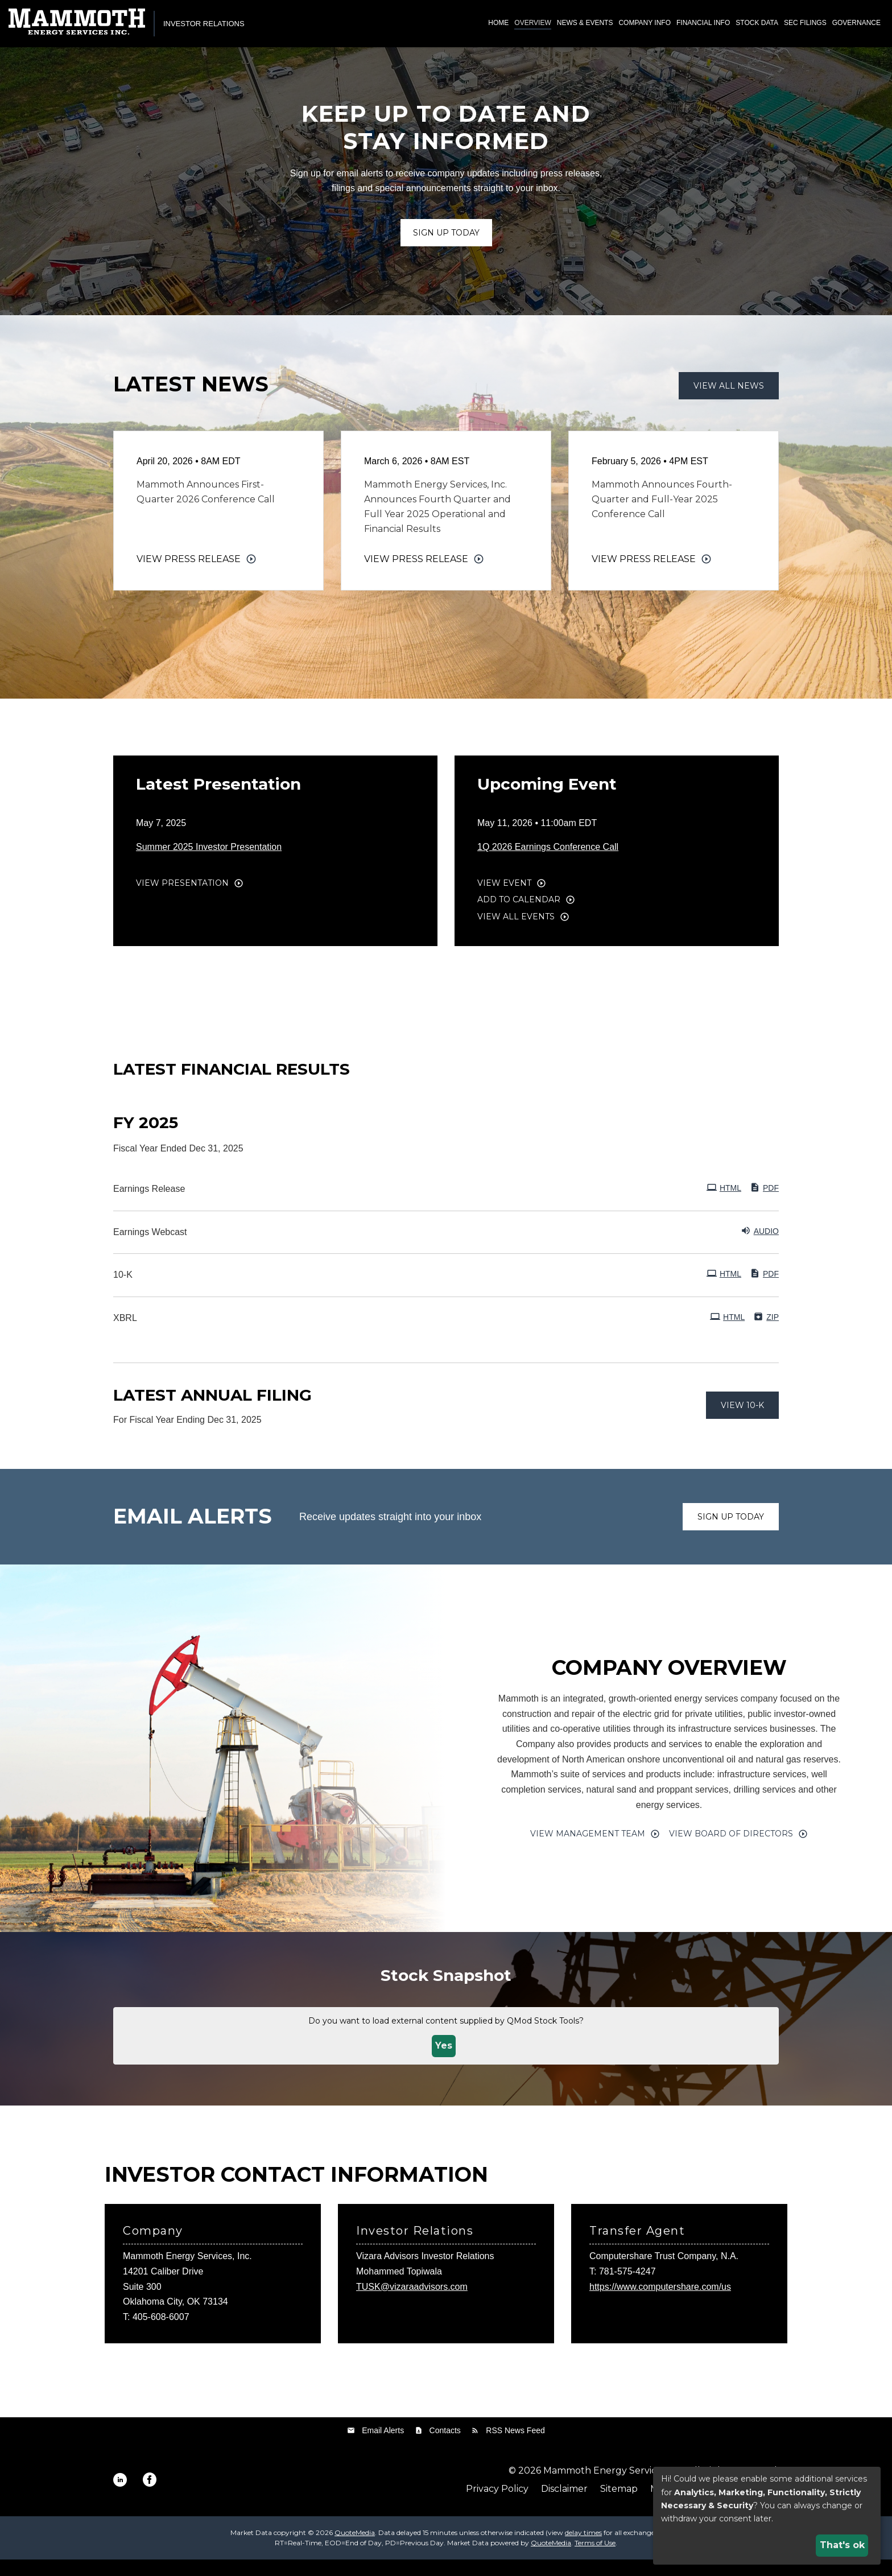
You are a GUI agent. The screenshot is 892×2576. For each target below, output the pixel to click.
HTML (724, 1204)
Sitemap (619, 2505)
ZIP (766, 1333)
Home (498, 23)
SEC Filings (805, 23)
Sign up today (730, 1533)
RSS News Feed (515, 2446)
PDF (764, 1204)
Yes (443, 2062)
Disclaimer (564, 2505)
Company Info (644, 23)
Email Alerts (383, 2446)
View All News (728, 402)
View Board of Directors (731, 1850)
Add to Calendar (518, 916)
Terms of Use (595, 2559)
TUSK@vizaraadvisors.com (412, 2302)
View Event (504, 899)
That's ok (842, 2545)
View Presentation (182, 899)
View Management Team (587, 1850)
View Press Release (189, 575)
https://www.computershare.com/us (660, 2302)
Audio (760, 1246)
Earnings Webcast (150, 1248)
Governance (856, 23)
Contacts (445, 2446)
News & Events (585, 23)
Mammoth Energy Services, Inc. (614, 2487)
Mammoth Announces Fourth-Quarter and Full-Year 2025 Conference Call (662, 516)
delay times (583, 2549)
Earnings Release (149, 1205)
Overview (532, 23)
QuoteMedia (354, 2549)
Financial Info (703, 23)
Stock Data (757, 23)
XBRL (125, 1334)
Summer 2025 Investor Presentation (209, 863)
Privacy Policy (497, 2505)
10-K (123, 1291)
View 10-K (742, 1421)
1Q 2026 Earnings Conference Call (547, 863)
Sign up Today (446, 249)
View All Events (516, 932)
